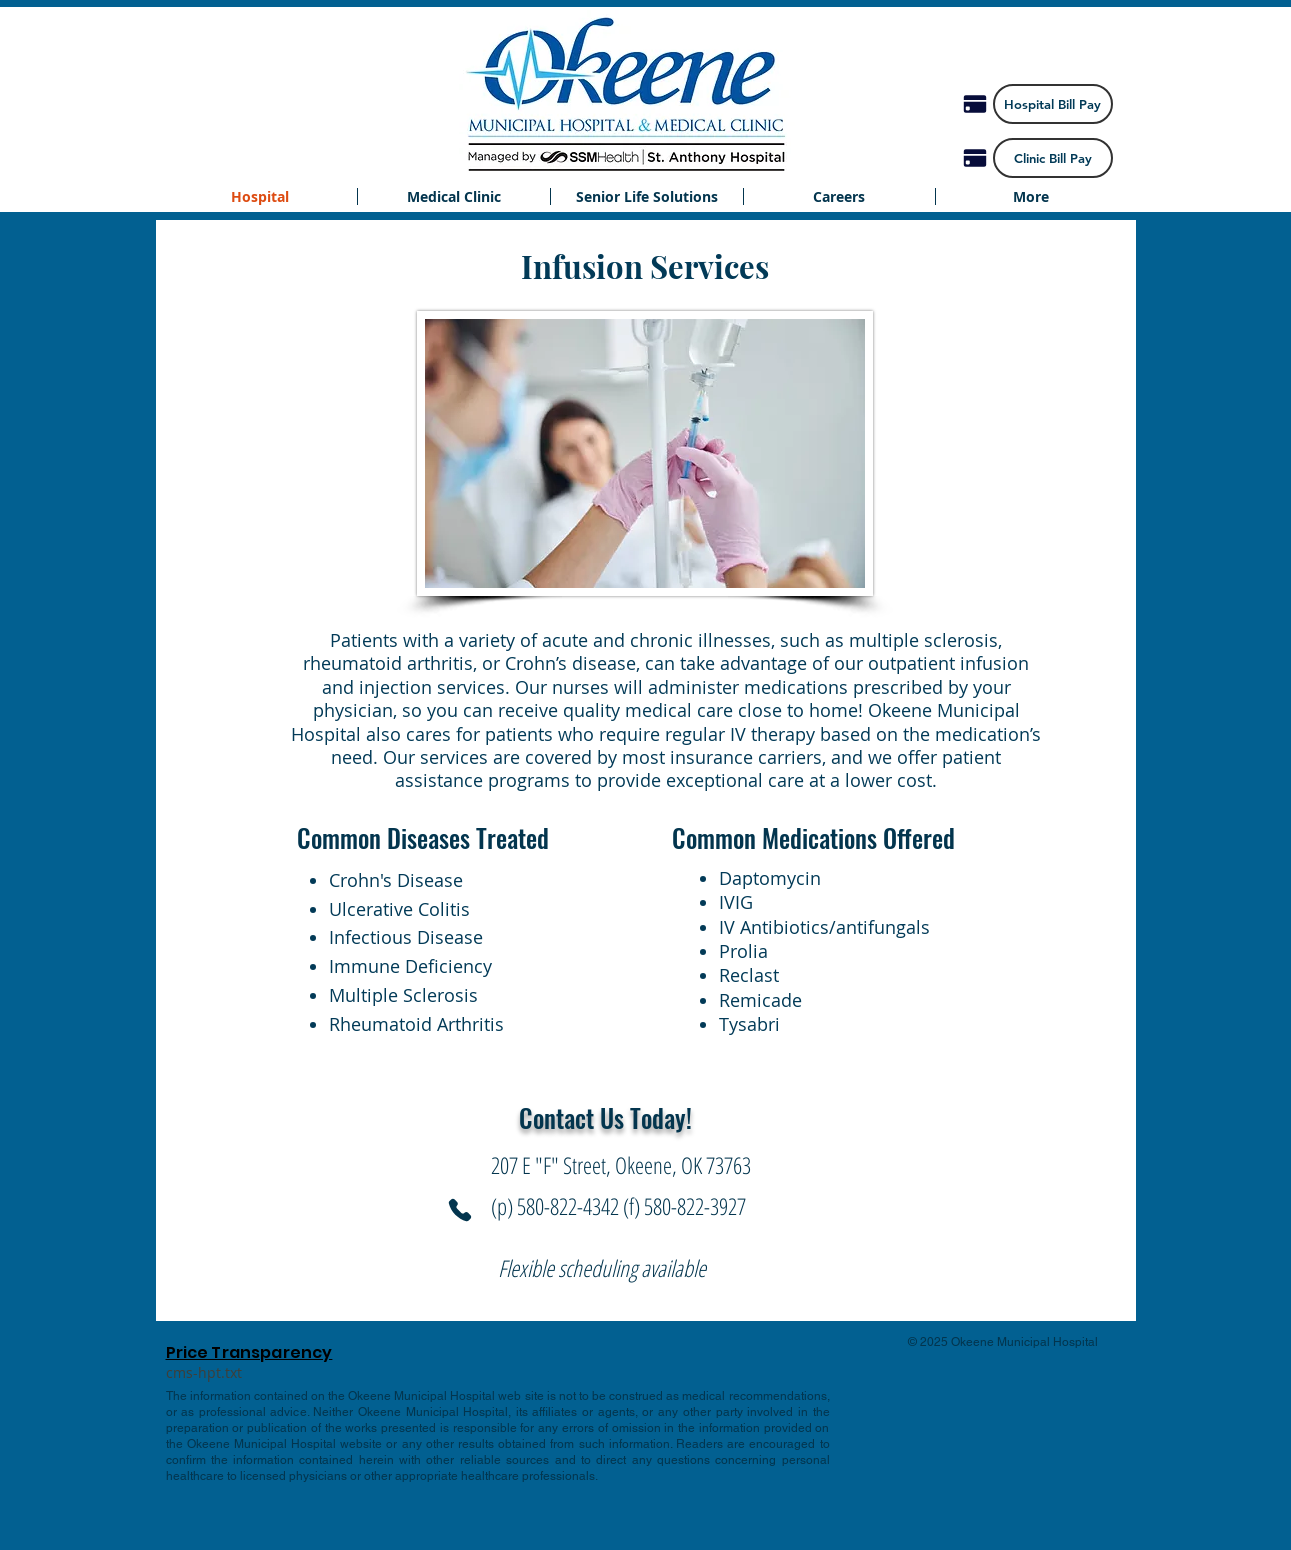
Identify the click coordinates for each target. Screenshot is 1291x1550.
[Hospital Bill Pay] (1053, 104)
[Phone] (460, 1210)
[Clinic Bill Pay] (1053, 158)
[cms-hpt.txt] (204, 1373)
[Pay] (975, 104)
